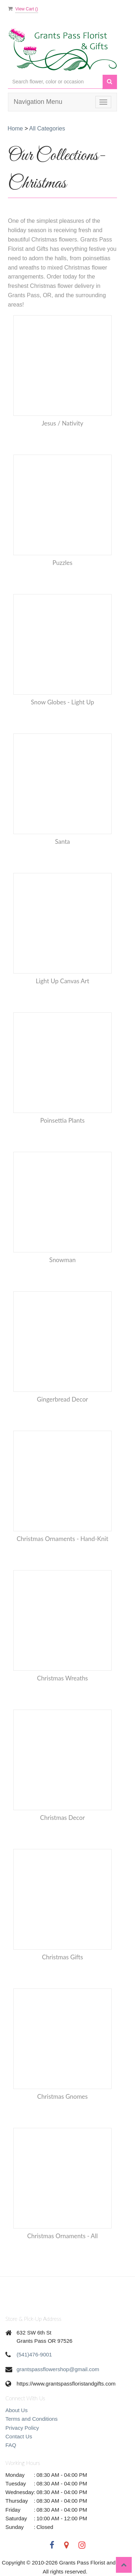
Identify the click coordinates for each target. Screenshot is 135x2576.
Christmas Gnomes (62, 2096)
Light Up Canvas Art (62, 981)
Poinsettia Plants (62, 1120)
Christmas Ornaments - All (62, 2236)
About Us (16, 2410)
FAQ (10, 2445)
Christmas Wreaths (62, 1678)
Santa (62, 841)
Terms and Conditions (31, 2419)
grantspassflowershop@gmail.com (58, 2369)
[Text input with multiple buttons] (55, 82)
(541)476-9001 (34, 2354)
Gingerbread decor (62, 1399)
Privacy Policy (22, 2428)
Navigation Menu (38, 101)
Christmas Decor (62, 1817)
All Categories (47, 128)
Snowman (62, 1260)
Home (15, 128)
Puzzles (62, 562)
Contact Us (18, 2436)
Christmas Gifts (62, 1957)
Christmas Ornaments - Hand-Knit (62, 1538)
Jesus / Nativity (63, 423)
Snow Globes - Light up (62, 702)
